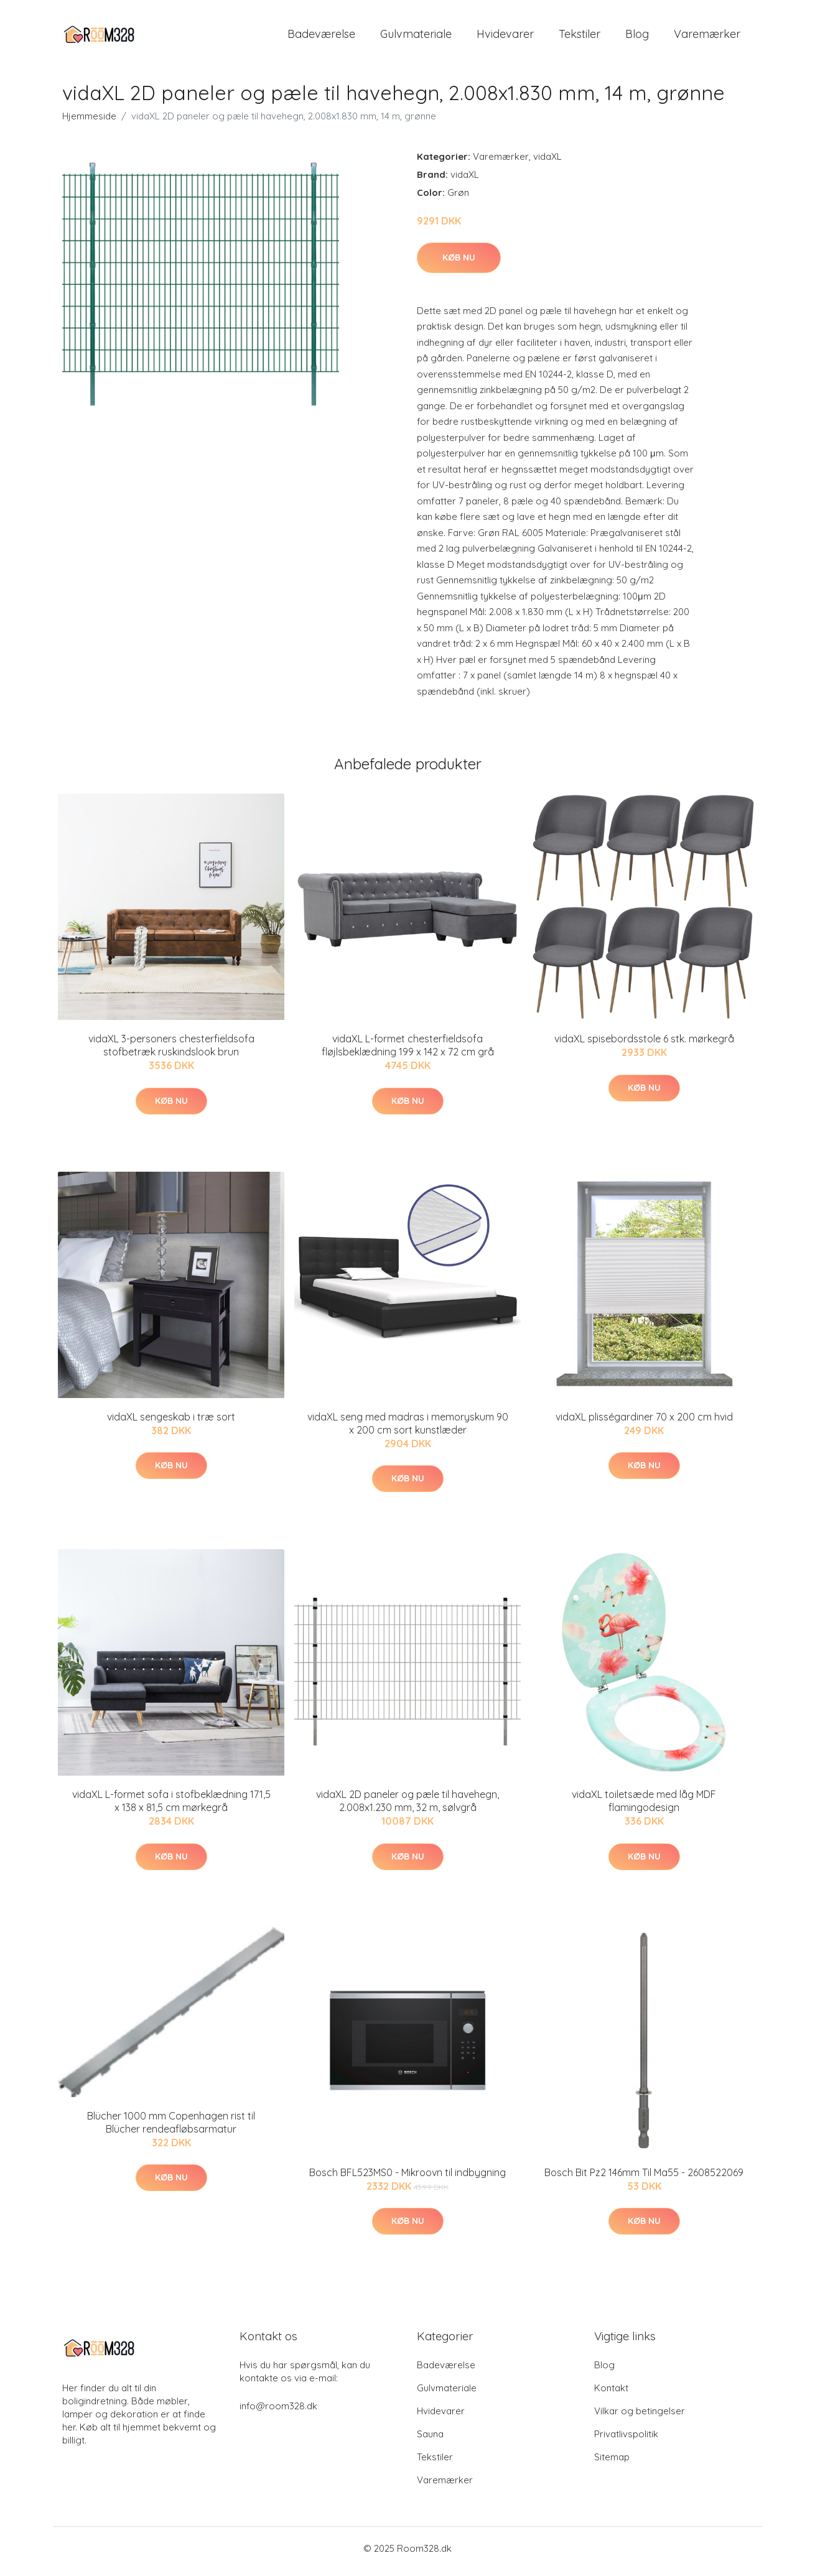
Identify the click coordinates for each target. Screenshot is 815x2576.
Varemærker (707, 37)
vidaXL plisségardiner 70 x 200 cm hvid (644, 1423)
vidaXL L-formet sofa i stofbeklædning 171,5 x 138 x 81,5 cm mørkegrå (171, 1807)
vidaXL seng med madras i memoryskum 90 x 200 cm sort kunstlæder (407, 1429)
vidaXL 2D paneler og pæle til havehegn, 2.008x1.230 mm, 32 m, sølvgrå (407, 1807)
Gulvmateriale (416, 37)
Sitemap (612, 2463)
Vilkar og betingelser (639, 2417)
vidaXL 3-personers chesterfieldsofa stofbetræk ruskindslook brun (171, 1052)
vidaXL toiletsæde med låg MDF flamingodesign (644, 1807)
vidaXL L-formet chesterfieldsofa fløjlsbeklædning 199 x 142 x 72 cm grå (408, 1052)
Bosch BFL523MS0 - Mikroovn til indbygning (407, 2178)
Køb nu (458, 263)
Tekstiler (579, 37)
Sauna (430, 2440)
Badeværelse (321, 37)
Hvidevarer (505, 37)
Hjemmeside (89, 122)
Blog (637, 37)
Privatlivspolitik (626, 2440)
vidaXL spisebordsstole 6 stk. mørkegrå (644, 1045)
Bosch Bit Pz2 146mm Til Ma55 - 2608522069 (643, 2178)
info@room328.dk (278, 2412)
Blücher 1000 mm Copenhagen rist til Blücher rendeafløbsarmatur (171, 2128)
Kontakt (611, 2394)
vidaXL (547, 163)
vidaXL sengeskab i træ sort (171, 1423)
